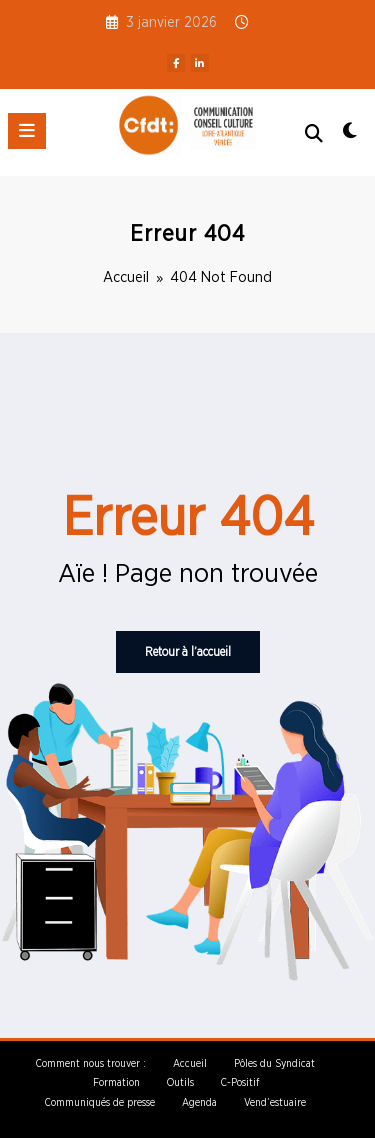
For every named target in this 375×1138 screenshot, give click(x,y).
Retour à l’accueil (188, 652)
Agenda (199, 1103)
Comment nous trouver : (91, 1064)
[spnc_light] (350, 136)
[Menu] (27, 131)
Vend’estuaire (275, 1103)
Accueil (190, 1064)
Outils (180, 1083)
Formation (116, 1083)
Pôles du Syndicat (274, 1064)
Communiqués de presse (100, 1103)
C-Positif (240, 1083)
